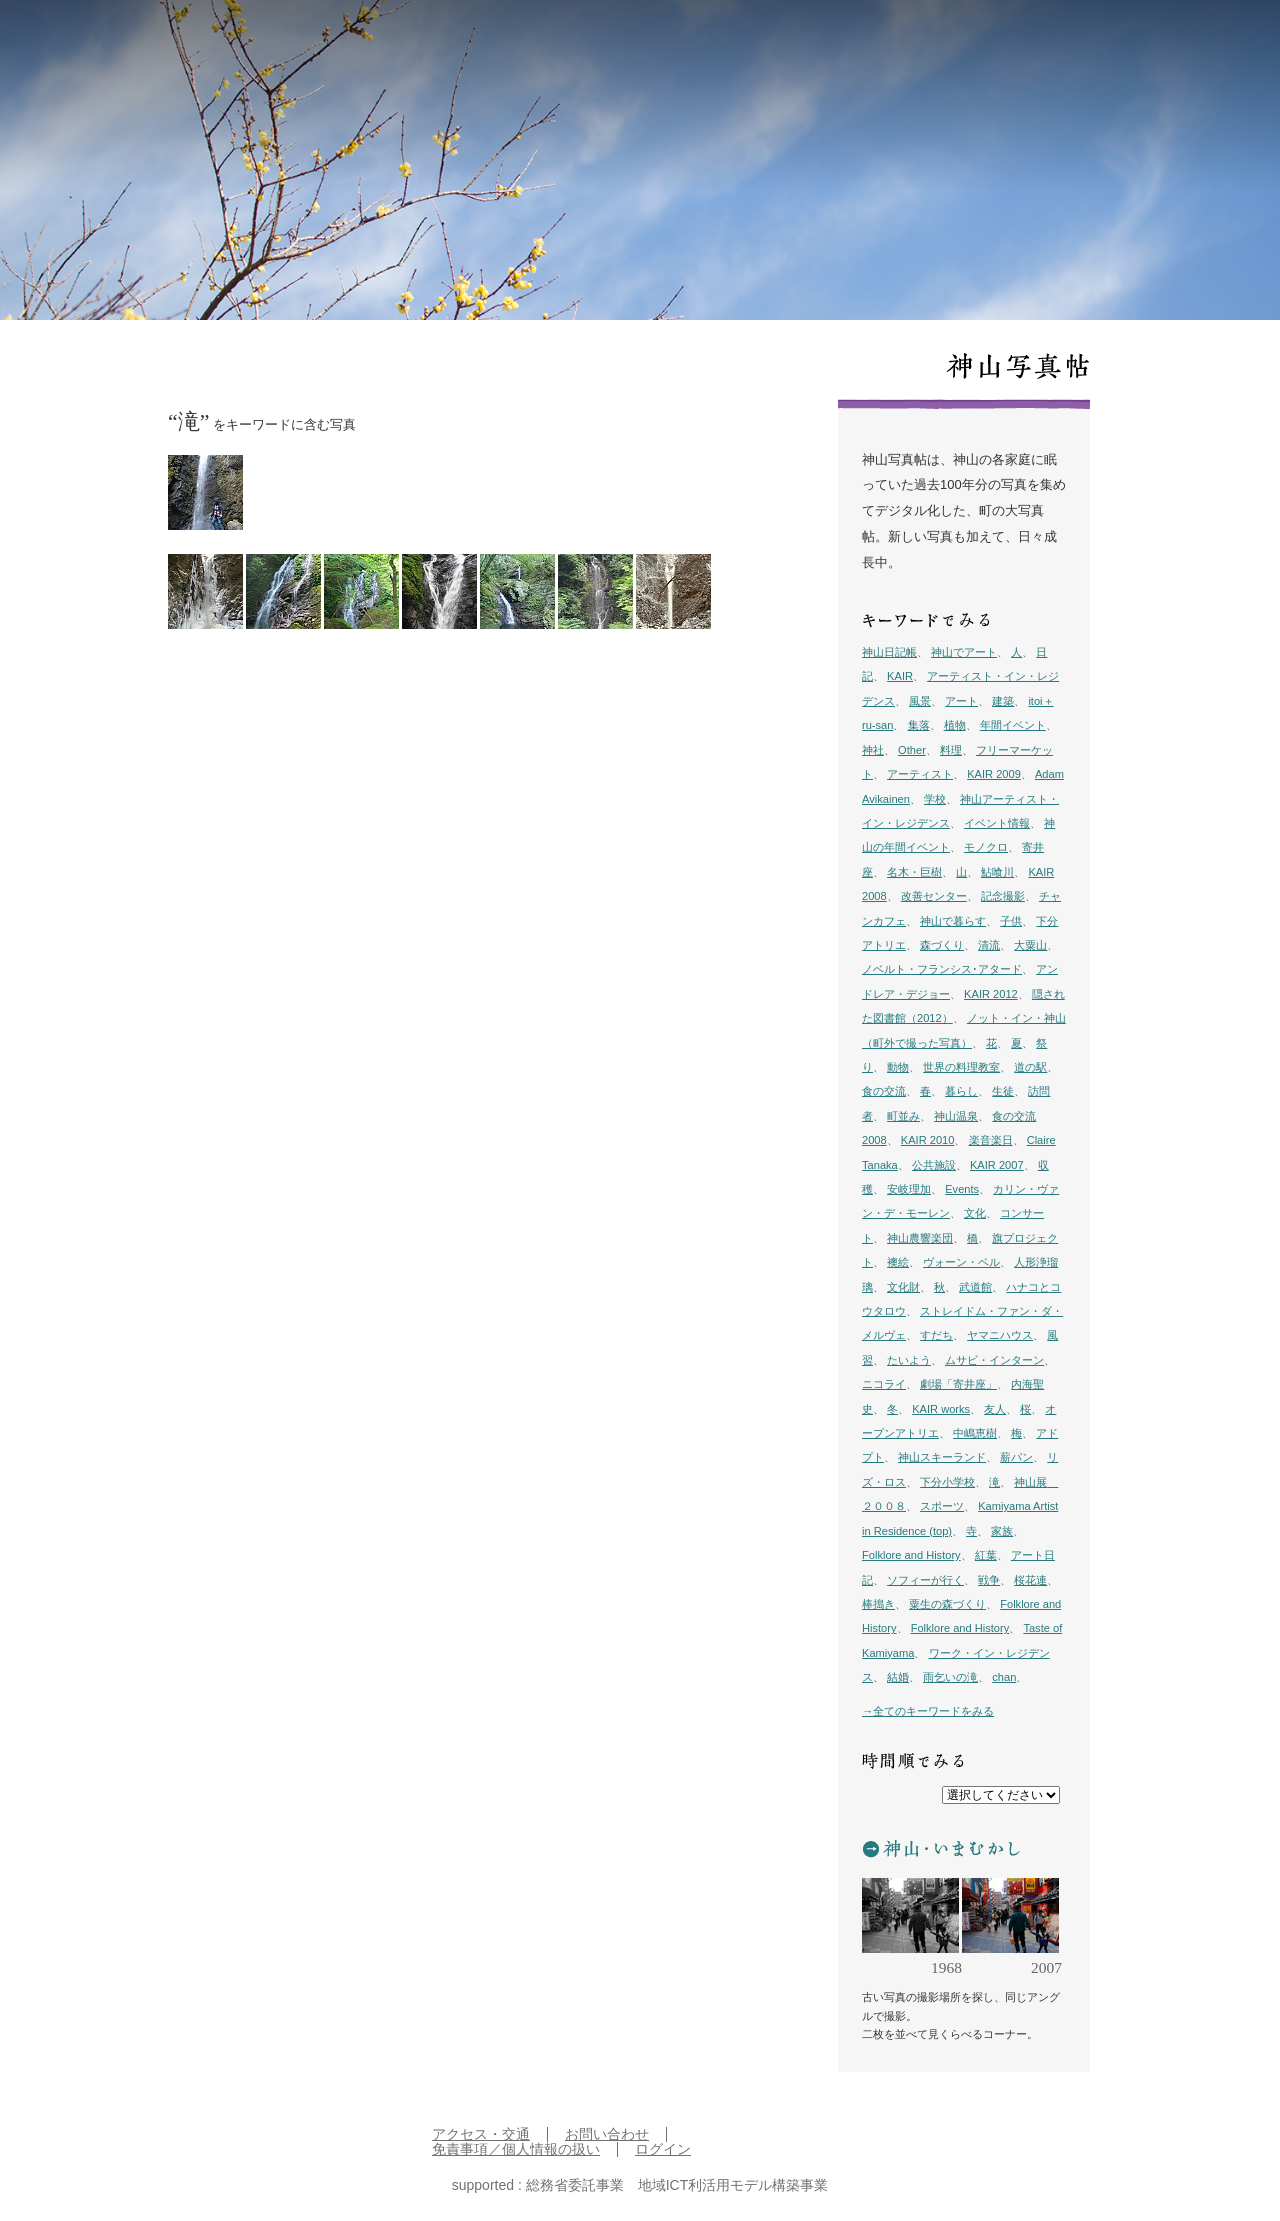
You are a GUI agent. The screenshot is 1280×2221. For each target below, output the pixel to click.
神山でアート (964, 652)
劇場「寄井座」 (958, 1384)
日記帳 (862, 41)
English (1172, 41)
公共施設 (934, 1165)
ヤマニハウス (1000, 1335)
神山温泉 (956, 1116)
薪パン (1016, 1457)
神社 (873, 750)
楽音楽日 (991, 1140)
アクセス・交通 (481, 2134)
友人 (995, 1409)
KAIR (900, 676)
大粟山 (1030, 945)
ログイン (663, 2149)
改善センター (934, 896)
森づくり (942, 945)
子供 (1011, 921)
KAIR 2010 (928, 1140)
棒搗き (878, 1604)
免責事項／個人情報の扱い (516, 2149)
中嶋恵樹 (975, 1433)
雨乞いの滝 (950, 1677)
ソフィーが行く (925, 1580)
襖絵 (898, 1262)
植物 (955, 725)
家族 (1002, 1531)
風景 (920, 701)
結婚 (898, 1677)
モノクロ (986, 847)
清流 (989, 945)
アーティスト (920, 774)
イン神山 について (1087, 41)
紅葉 (986, 1555)
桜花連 (1030, 1580)
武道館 (975, 1287)
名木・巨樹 (914, 872)
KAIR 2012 (991, 994)
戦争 (989, 1580)
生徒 (1003, 1091)
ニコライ (884, 1384)
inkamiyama (155, 40)
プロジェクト (985, 41)
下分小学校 (947, 1482)
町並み (903, 1116)
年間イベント (1013, 725)
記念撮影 (1003, 896)
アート (961, 701)
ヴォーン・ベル (961, 1262)
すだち (936, 1335)
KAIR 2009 (994, 774)
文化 (975, 1213)
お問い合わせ (607, 2134)
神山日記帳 (889, 652)
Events (962, 1189)
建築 (1003, 701)
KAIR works (941, 1409)
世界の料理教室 (961, 1067)
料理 (951, 750)
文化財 (903, 1287)
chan (1004, 1677)
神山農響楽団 (920, 1238)
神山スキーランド (942, 1457)
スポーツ (942, 1506)
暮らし (961, 1091)
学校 (935, 799)
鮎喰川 (997, 872)
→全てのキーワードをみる (928, 1711)
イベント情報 (997, 823)
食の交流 (884, 1091)
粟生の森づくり (947, 1604)
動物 (898, 1067)
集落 (919, 725)
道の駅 (1030, 1067)
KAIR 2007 (997, 1165)
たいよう (909, 1360)
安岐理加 (909, 1189)
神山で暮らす (953, 921)
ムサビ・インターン (994, 1360)
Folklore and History (911, 1555)
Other (912, 750)
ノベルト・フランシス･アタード (942, 969)
